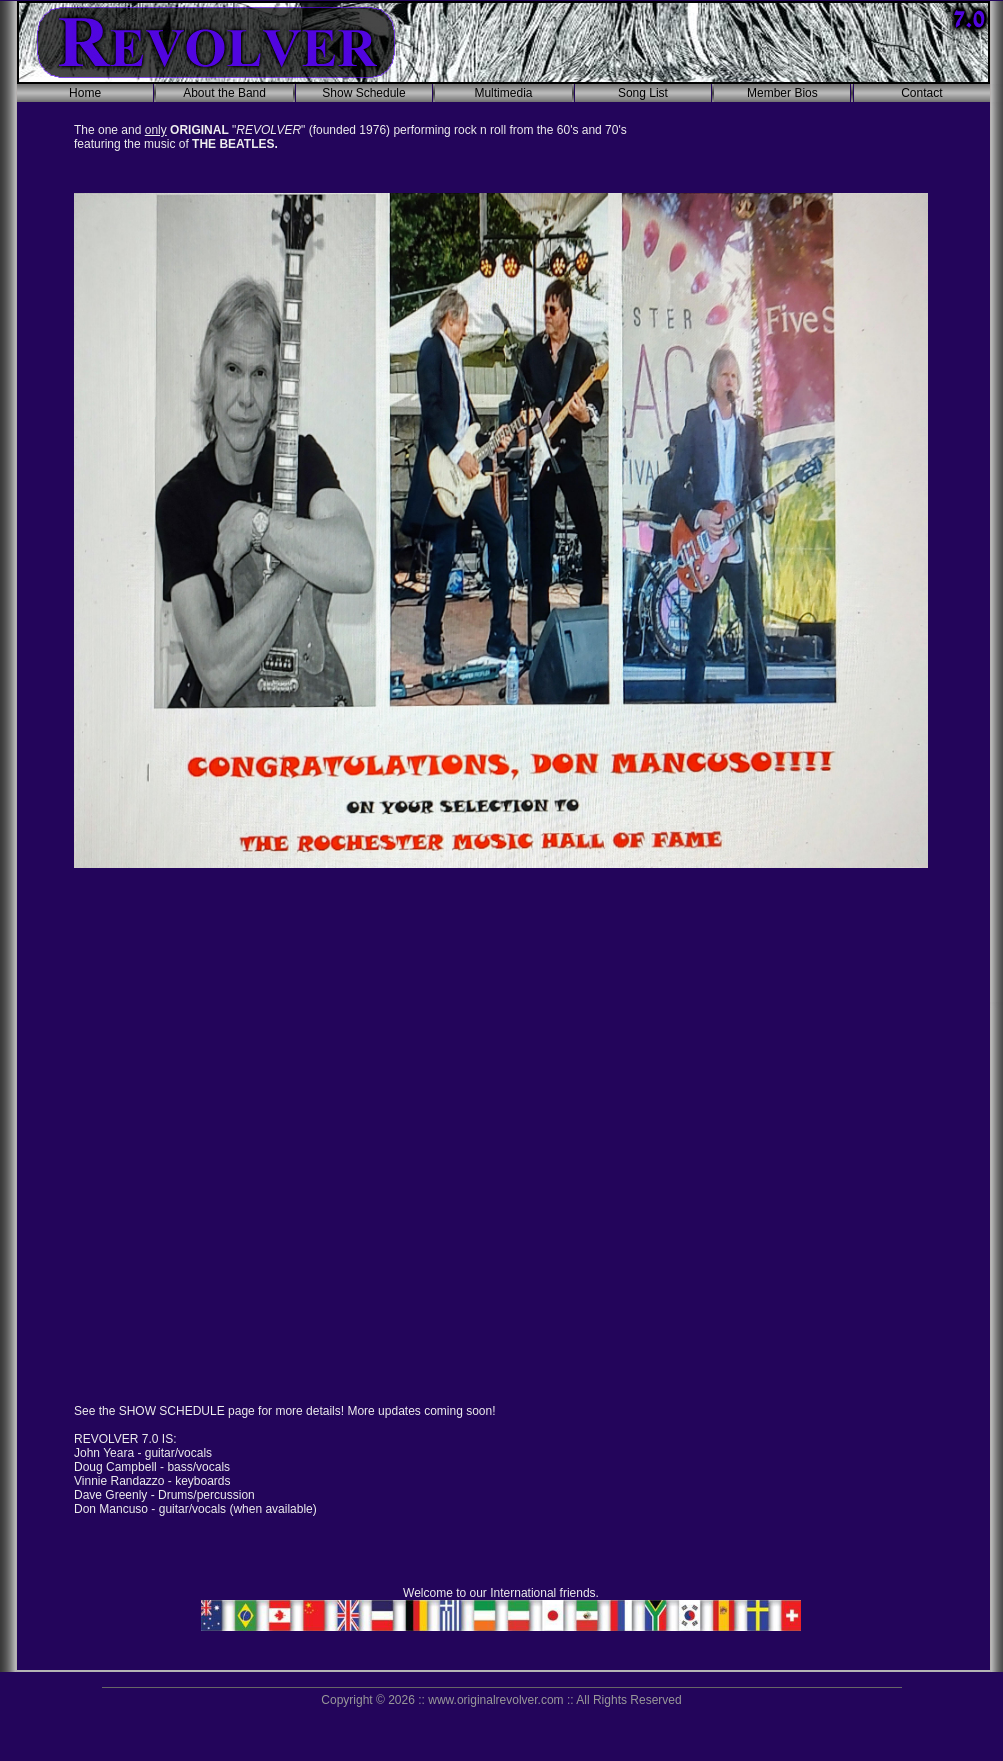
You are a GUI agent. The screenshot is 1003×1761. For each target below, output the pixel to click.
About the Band (224, 93)
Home (85, 93)
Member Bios (782, 93)
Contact (921, 93)
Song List (643, 93)
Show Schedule (363, 93)
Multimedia (503, 93)
